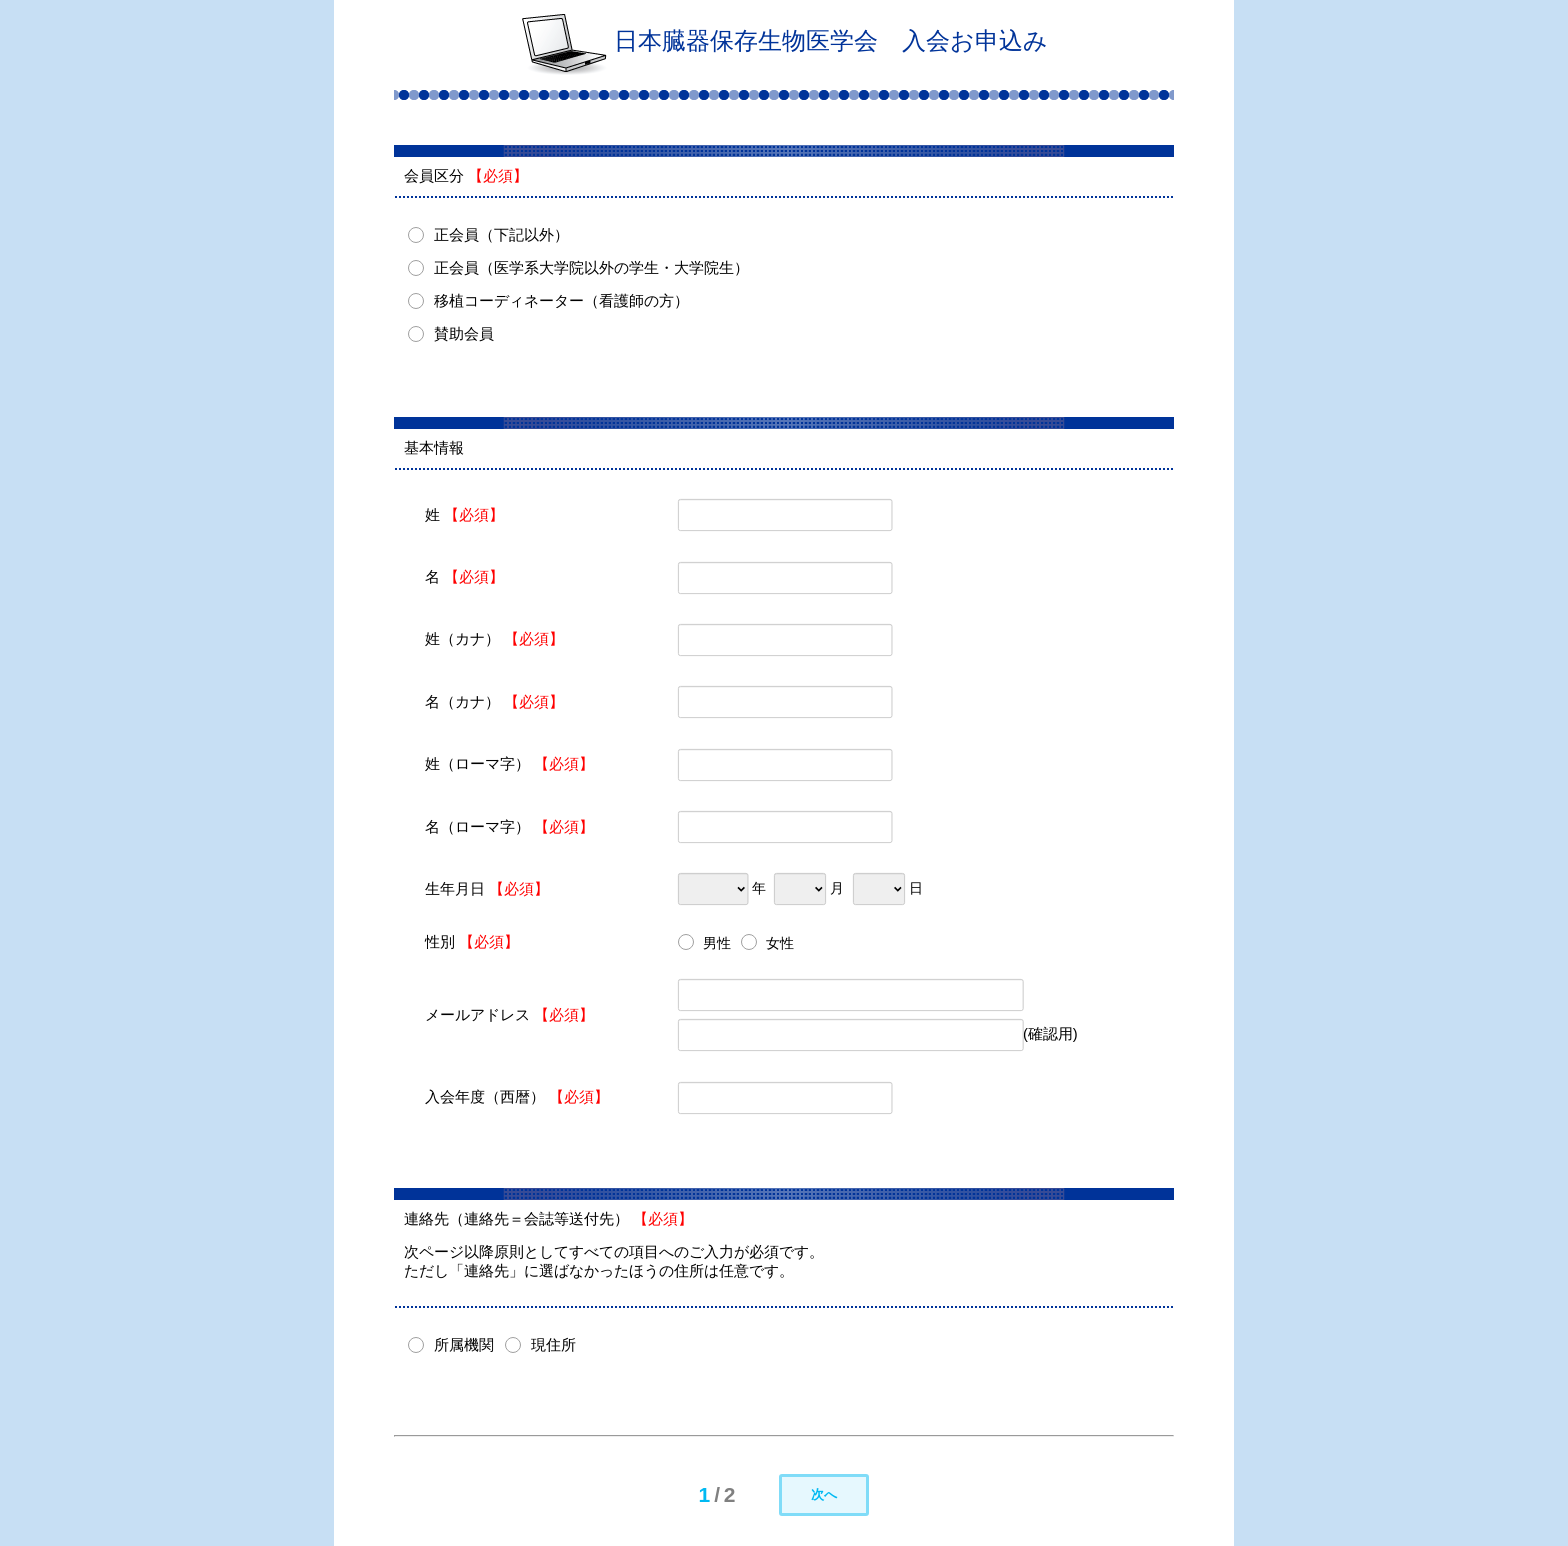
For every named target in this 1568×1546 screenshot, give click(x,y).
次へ (824, 1494)
